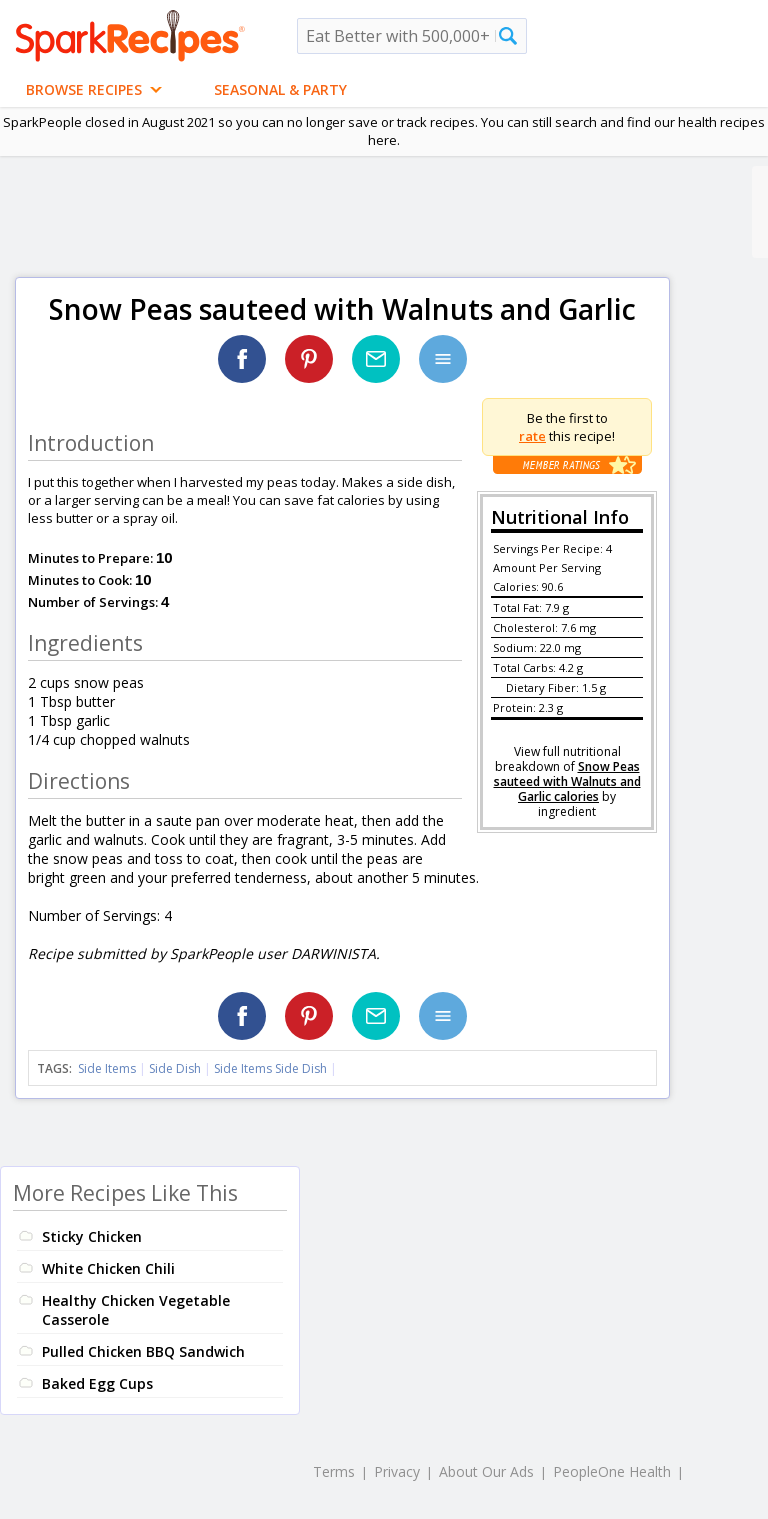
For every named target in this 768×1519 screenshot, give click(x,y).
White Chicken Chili (108, 1268)
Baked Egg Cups (97, 1383)
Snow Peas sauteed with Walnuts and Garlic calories (567, 781)
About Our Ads (486, 1471)
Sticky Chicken (92, 1236)
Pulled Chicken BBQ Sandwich (143, 1351)
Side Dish (175, 1068)
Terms (334, 1471)
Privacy (397, 1471)
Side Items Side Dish (270, 1068)
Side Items (107, 1068)
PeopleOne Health (612, 1471)
